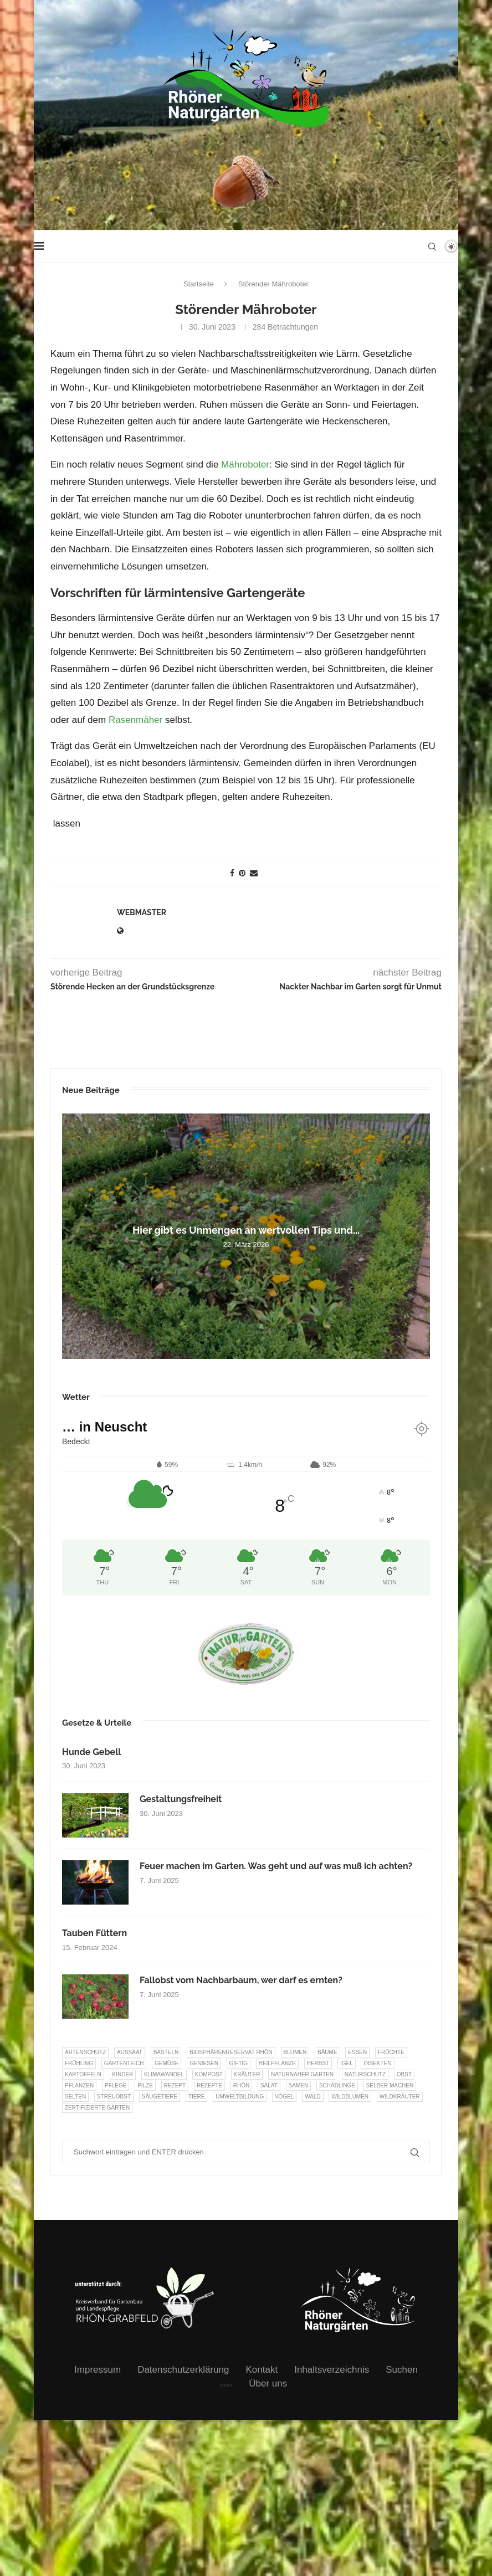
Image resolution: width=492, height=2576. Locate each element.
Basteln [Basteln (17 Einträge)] (166, 2052)
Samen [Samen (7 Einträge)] (299, 2085)
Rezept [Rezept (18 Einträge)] (175, 2085)
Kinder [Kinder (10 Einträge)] (123, 2074)
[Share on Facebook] (232, 873)
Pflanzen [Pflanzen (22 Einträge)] (79, 2085)
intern (226, 2385)
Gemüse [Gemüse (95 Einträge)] (166, 2063)
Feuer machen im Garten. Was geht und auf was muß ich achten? (276, 1866)
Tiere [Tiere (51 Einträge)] (196, 2096)
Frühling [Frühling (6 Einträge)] (79, 2063)
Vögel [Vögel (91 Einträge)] (284, 2096)
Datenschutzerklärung (183, 2369)
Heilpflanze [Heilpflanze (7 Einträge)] (277, 2063)
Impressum (97, 2369)
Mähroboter (245, 464)
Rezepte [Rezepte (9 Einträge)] (209, 2085)
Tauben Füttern (94, 1933)
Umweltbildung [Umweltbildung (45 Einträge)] (240, 2096)
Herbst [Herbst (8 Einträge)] (318, 2063)
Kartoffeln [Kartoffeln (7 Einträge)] (83, 2074)
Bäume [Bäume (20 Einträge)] (327, 2052)
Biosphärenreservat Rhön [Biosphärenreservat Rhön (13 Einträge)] (231, 2052)
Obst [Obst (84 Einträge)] (404, 2074)
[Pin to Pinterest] (242, 873)
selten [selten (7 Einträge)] (75, 2096)
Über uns (268, 2383)
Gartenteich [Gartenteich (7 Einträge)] (124, 2063)
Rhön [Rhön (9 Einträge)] (241, 2085)
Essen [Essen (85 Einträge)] (357, 2052)
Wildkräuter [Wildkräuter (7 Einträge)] (400, 2096)
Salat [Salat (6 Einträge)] (269, 2085)
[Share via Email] (254, 873)
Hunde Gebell (91, 1752)
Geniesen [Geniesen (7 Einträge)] (203, 2063)
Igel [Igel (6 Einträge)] (346, 2063)
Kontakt (262, 2369)
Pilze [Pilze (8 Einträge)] (145, 2085)
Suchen (402, 2369)
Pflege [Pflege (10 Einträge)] (115, 2085)
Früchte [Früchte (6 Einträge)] (391, 2052)
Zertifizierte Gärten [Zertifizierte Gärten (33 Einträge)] (97, 2108)
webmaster (141, 912)
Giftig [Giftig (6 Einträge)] (238, 2063)
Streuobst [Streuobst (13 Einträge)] (114, 2096)
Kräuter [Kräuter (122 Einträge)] (247, 2074)
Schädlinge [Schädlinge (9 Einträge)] (337, 2085)
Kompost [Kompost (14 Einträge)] (209, 2074)
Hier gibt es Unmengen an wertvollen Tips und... (246, 1230)
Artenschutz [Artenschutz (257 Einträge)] (85, 2052)
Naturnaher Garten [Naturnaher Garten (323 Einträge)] (302, 2074)
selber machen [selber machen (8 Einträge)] (390, 2085)
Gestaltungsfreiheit (181, 1799)
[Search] (432, 246)
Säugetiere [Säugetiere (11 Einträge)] (159, 2096)
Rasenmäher (135, 720)
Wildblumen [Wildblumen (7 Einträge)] (349, 2096)
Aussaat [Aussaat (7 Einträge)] (129, 2052)
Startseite (198, 284)
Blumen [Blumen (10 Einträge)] (295, 2052)
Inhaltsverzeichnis (331, 2369)
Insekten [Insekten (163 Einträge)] (377, 2063)
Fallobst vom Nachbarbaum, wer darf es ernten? (241, 1980)
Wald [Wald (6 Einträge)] (313, 2096)
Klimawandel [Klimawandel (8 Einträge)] (164, 2074)
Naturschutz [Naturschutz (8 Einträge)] (365, 2074)
